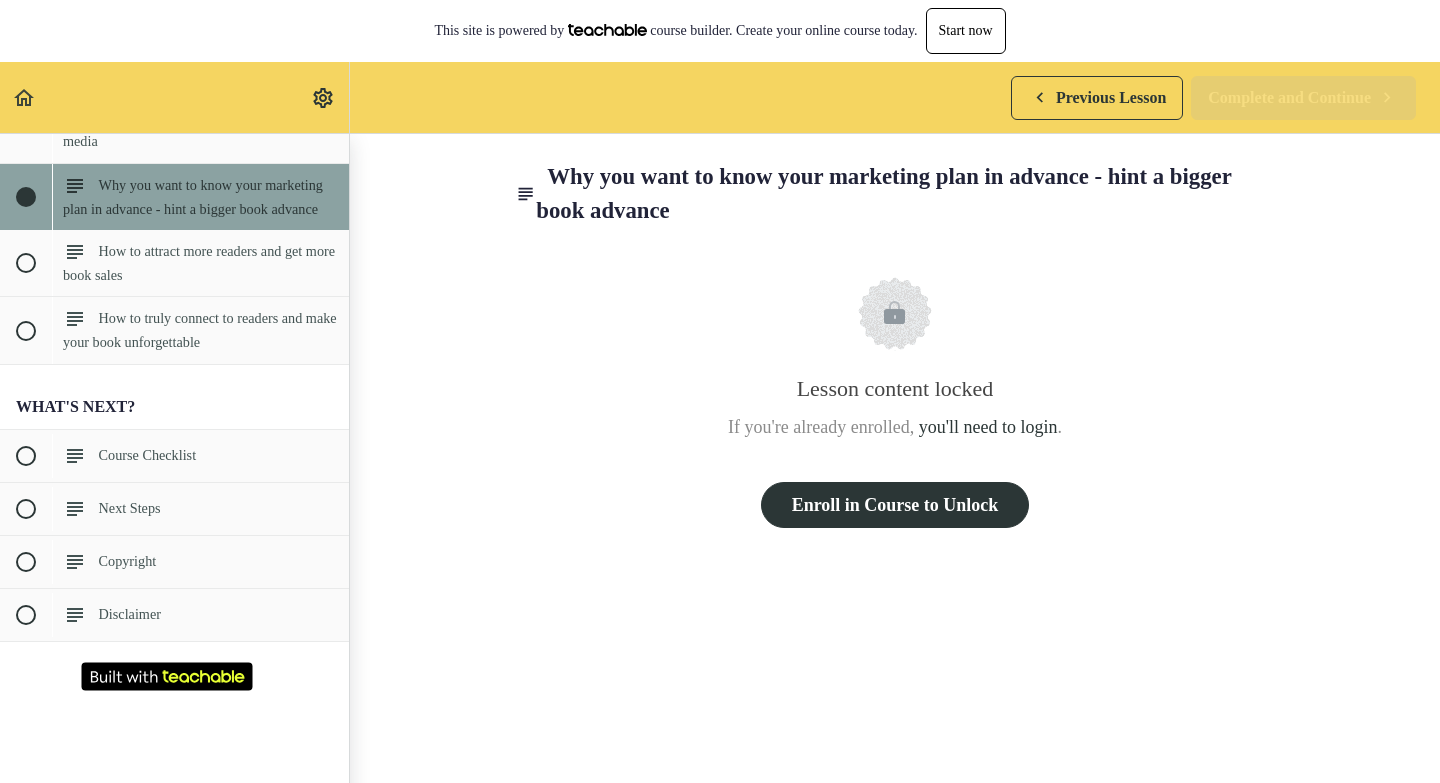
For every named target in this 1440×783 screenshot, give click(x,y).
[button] (25, 97)
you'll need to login (988, 427)
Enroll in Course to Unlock (895, 505)
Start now (966, 30)
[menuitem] (324, 97)
